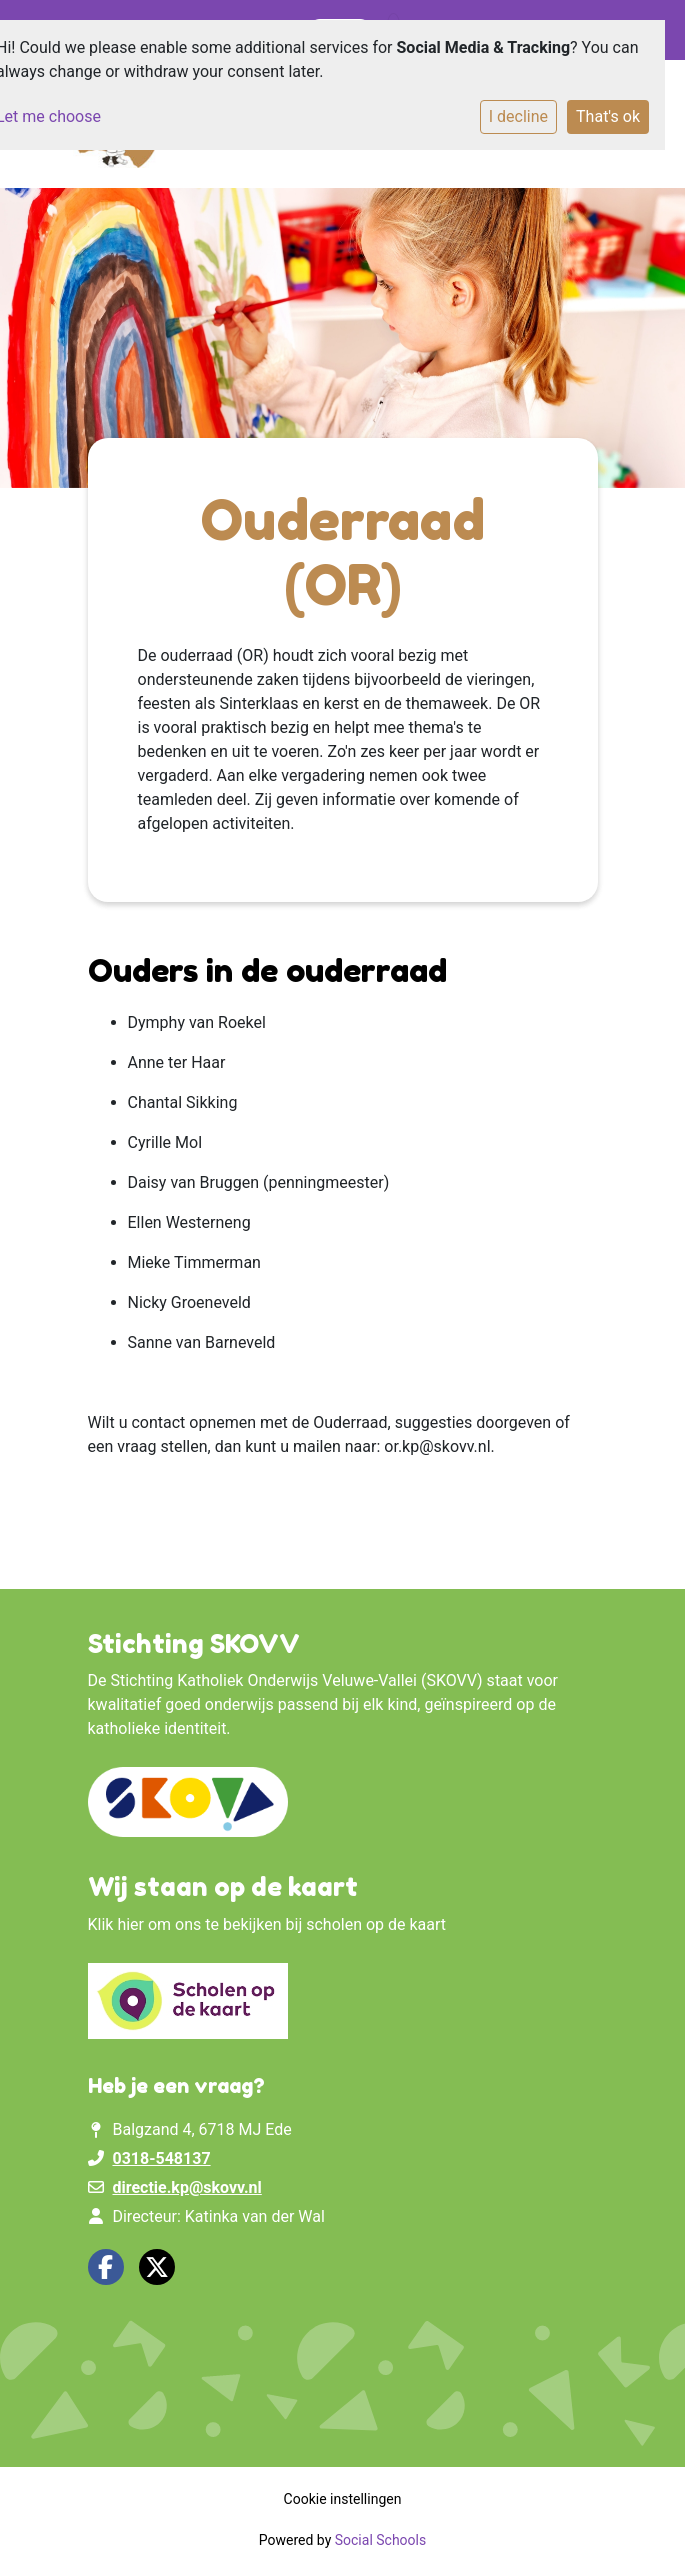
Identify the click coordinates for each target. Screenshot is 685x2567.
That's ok (608, 116)
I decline (518, 116)
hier (130, 1924)
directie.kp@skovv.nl (186, 2187)
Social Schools (380, 2540)
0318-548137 (161, 2158)
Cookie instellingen (343, 2499)
